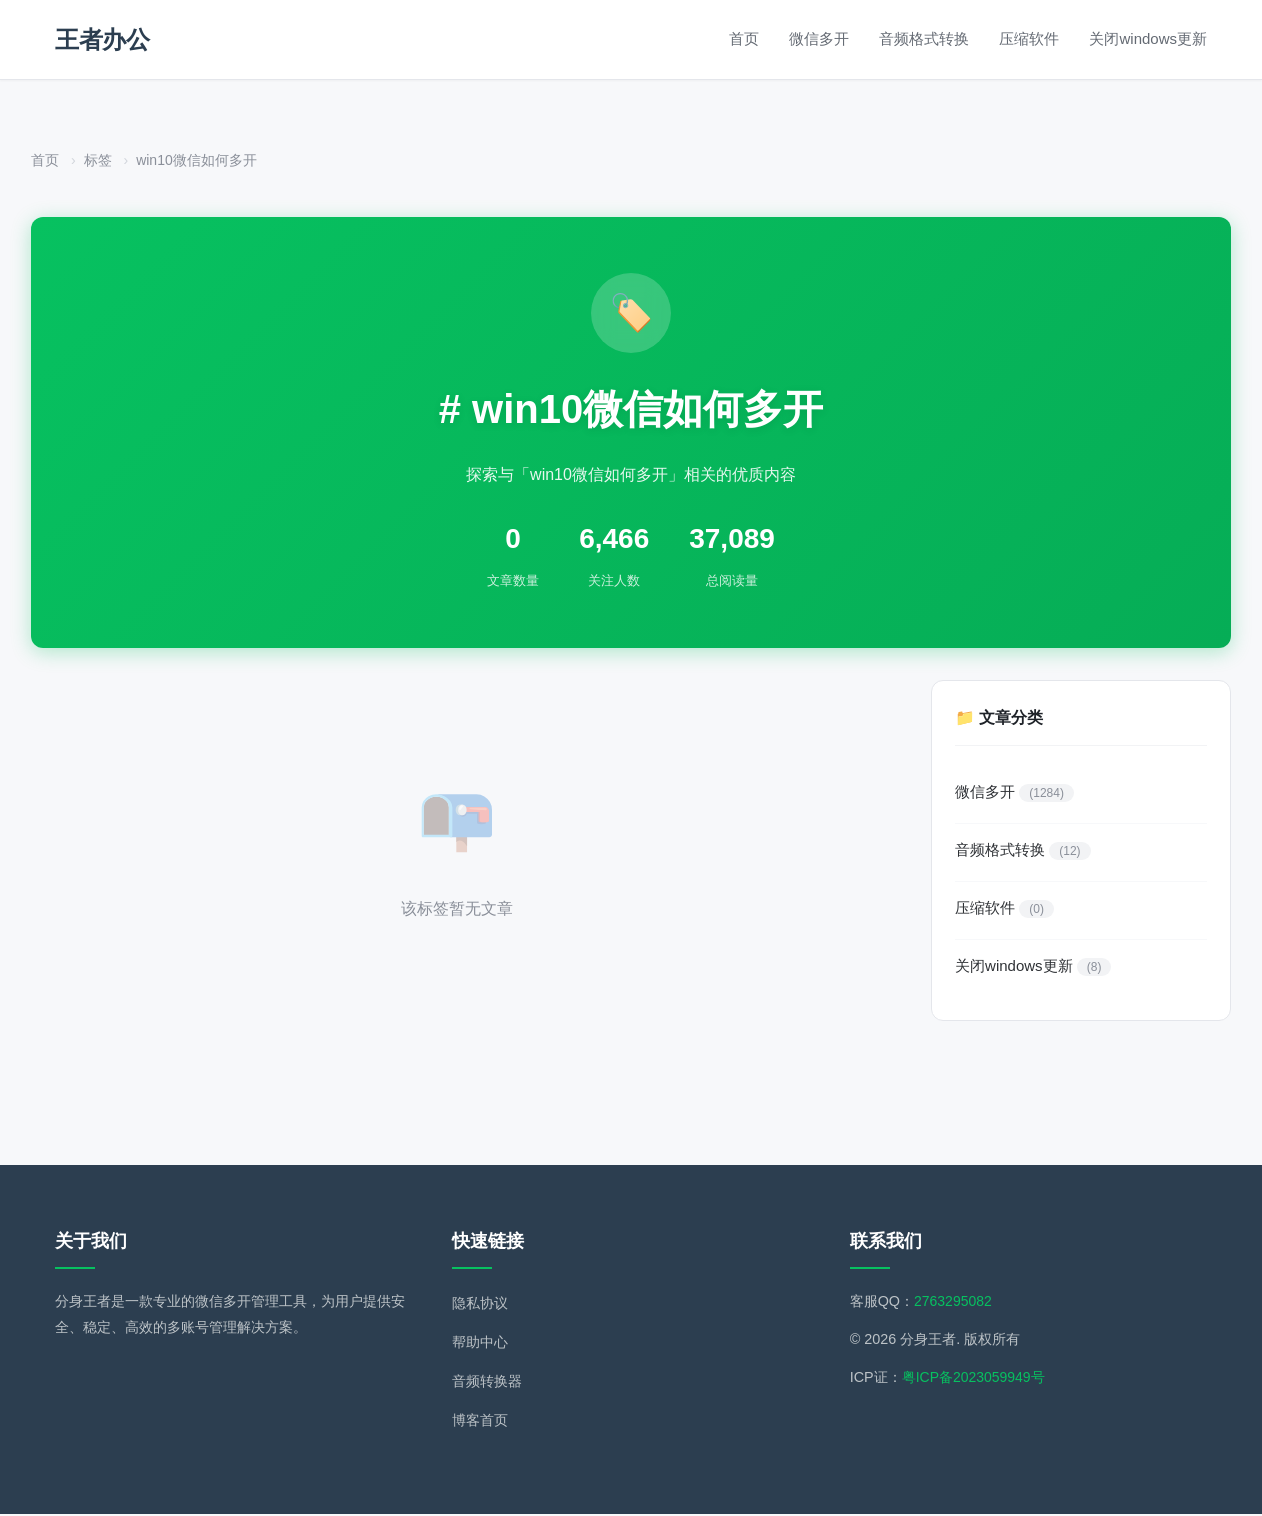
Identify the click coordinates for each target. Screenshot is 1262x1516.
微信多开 (819, 38)
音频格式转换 (924, 38)
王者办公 (102, 39)
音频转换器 (487, 1383)
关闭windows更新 (1148, 38)
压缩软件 (1029, 38)
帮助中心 (480, 1344)
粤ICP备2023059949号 (975, 1379)
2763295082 (954, 1303)
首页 (744, 38)
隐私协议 (480, 1305)
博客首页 (480, 1422)
